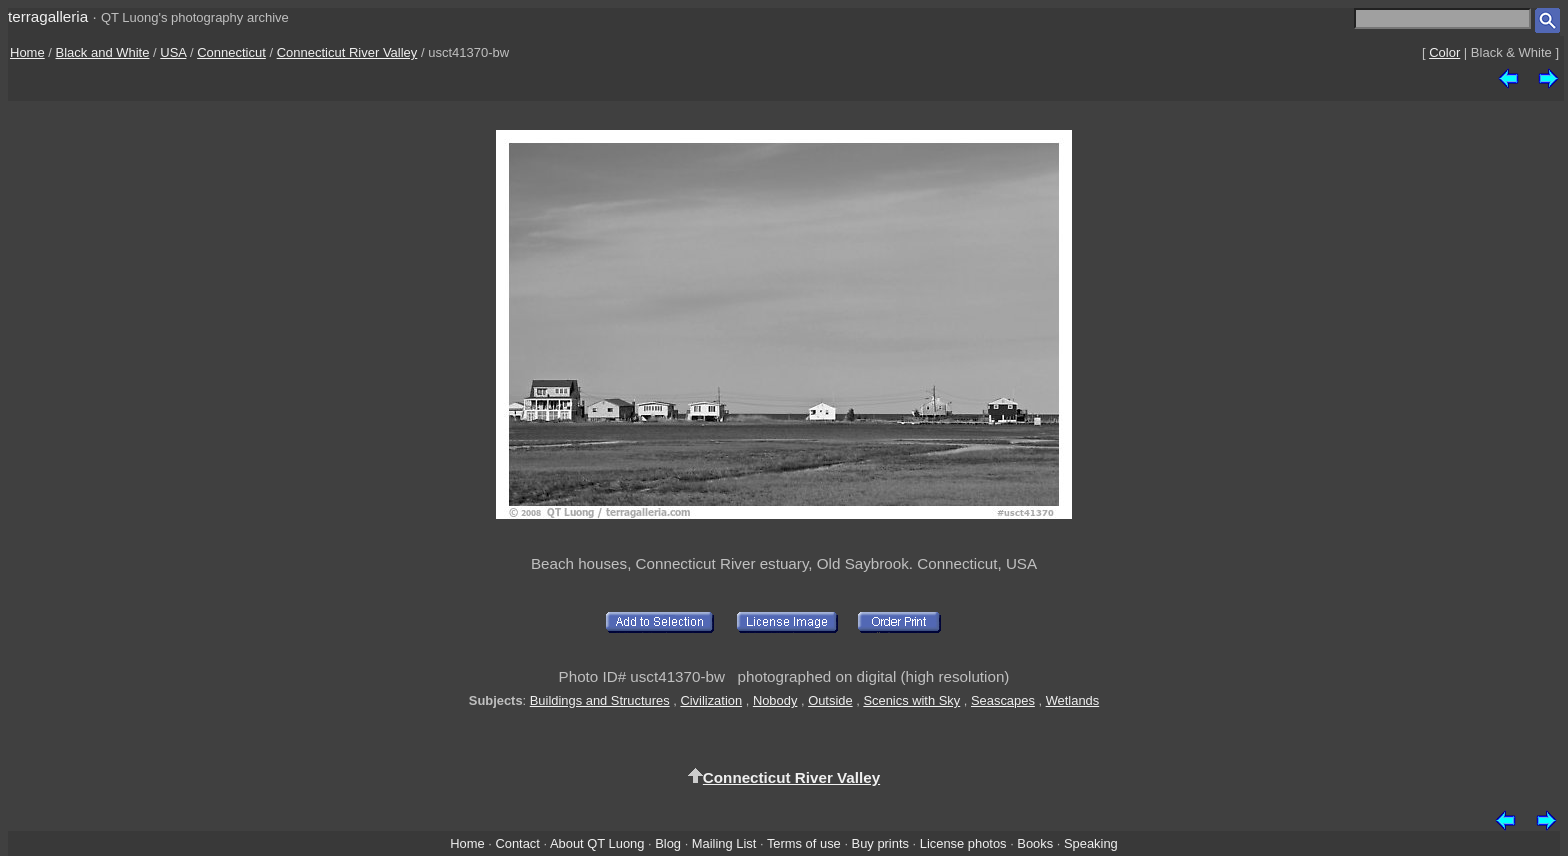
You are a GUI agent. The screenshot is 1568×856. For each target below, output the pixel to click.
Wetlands (1073, 700)
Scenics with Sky (911, 700)
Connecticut (231, 52)
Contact (517, 843)
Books (1035, 843)
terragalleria (48, 16)
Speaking (1091, 843)
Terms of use (804, 843)
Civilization (711, 700)
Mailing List (724, 843)
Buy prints (880, 843)
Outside (830, 700)
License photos (963, 843)
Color (1444, 52)
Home (27, 52)
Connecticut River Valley (347, 52)
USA (173, 52)
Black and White (103, 52)
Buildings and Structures (600, 700)
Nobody (775, 700)
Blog (668, 843)
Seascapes (1003, 700)
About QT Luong (597, 843)
